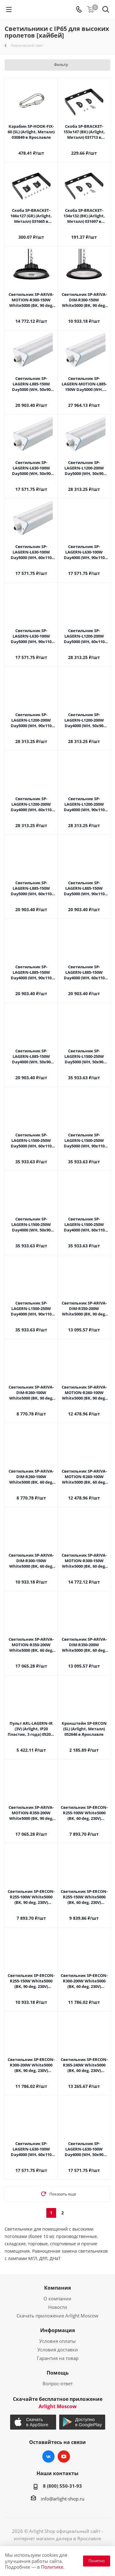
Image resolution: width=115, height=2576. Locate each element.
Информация (57, 2330)
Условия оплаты (57, 2341)
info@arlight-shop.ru (62, 2499)
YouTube (64, 2456)
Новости (57, 2307)
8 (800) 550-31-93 (62, 2486)
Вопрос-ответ (58, 2383)
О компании (57, 2298)
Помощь (58, 2372)
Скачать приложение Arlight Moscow (57, 2316)
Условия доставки (57, 2349)
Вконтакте (48, 2456)
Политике (52, 2567)
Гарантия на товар (58, 2358)
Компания (57, 2287)
